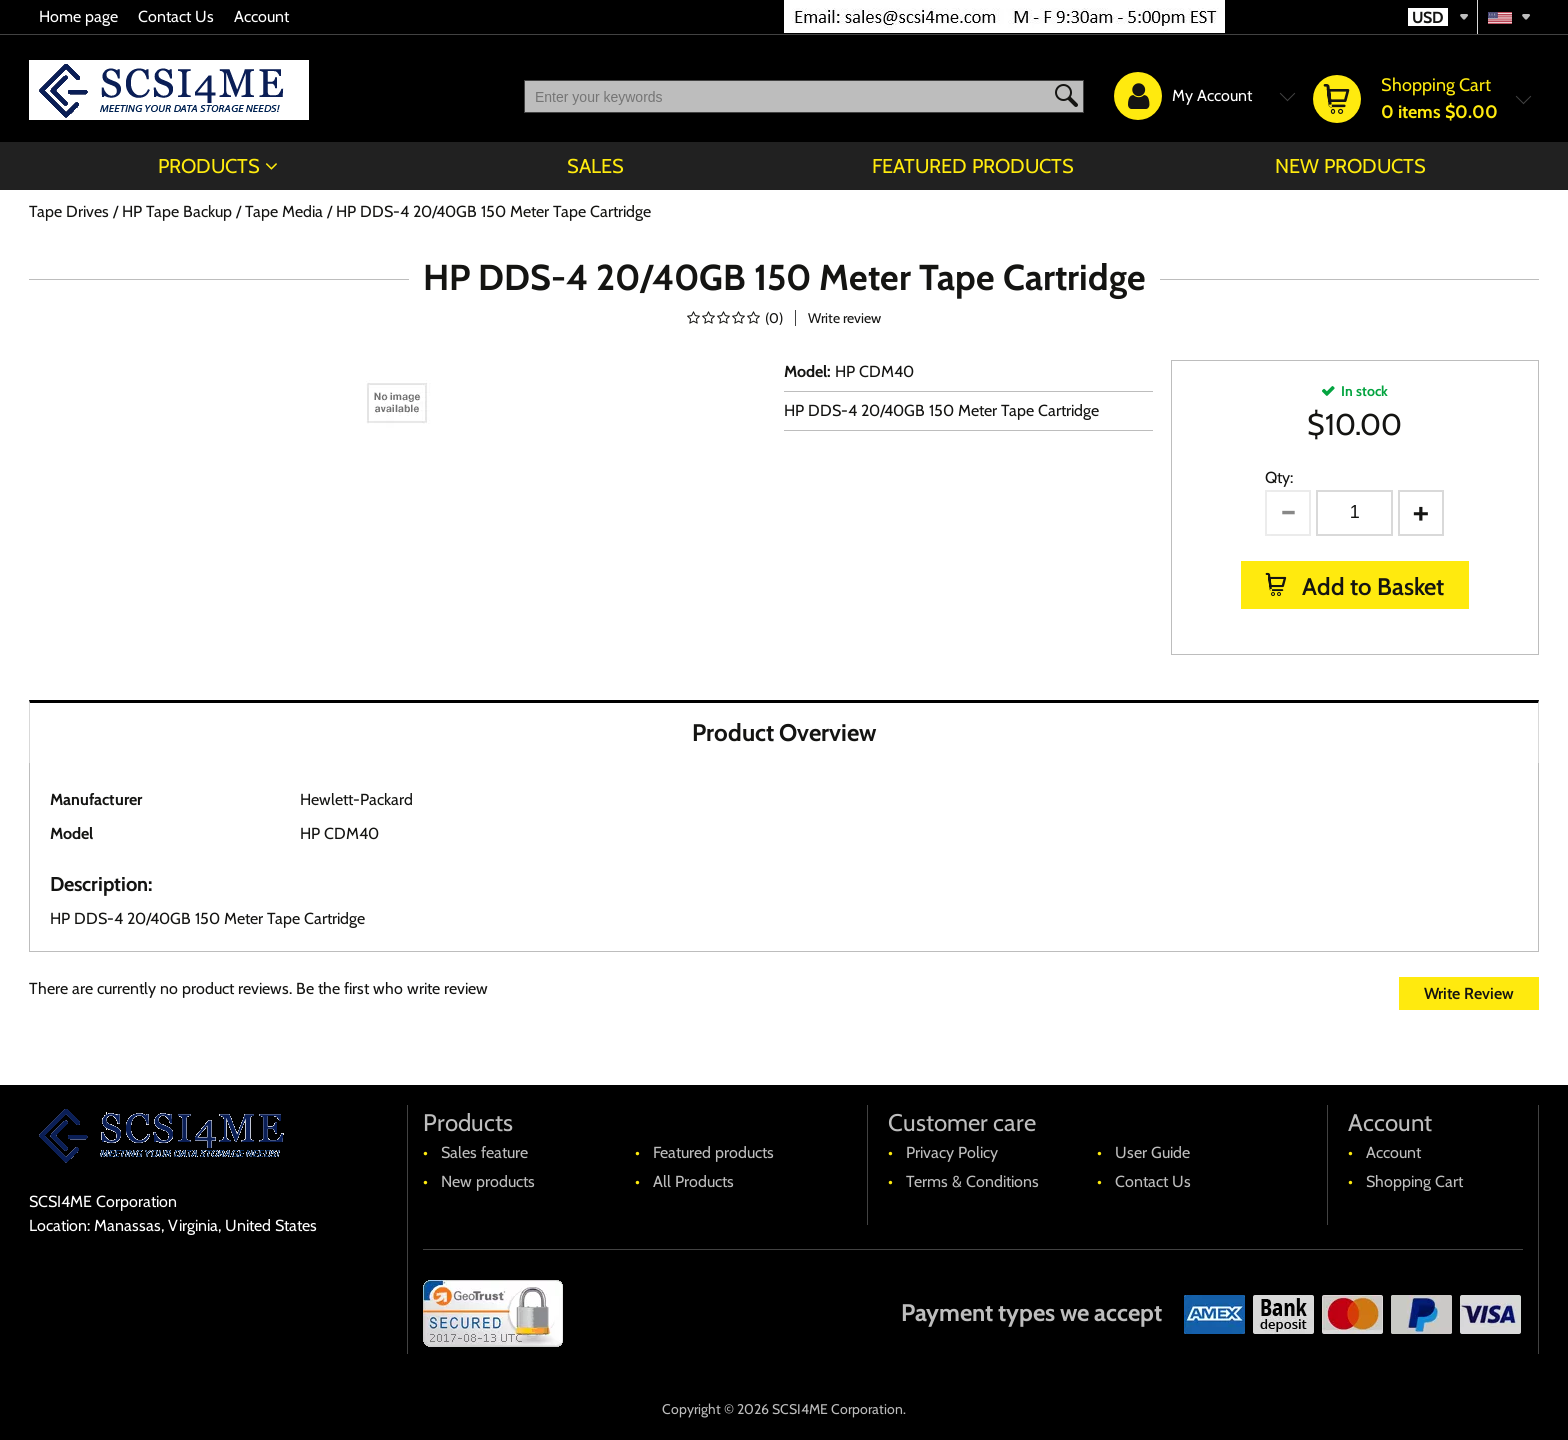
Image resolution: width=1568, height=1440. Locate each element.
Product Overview (784, 732)
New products (1350, 166)
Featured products (973, 166)
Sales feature (484, 1152)
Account (261, 16)
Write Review (1469, 993)
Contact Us (176, 16)
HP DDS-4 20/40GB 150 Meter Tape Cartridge (941, 410)
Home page (78, 16)
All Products (693, 1181)
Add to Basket (1370, 586)
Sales (595, 166)
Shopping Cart (1414, 1181)
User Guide (1152, 1152)
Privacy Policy (952, 1152)
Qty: (1279, 477)
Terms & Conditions (972, 1181)
